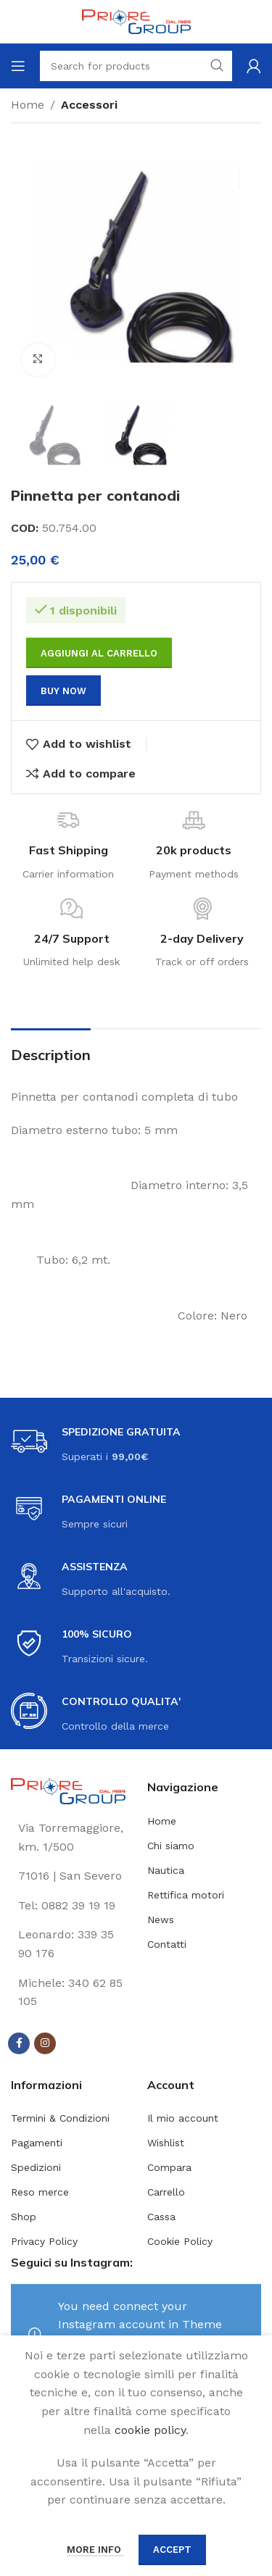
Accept (172, 2549)
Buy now (63, 690)
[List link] (68, 1905)
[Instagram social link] (45, 2043)
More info (95, 2549)
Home (27, 105)
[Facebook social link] (19, 2043)
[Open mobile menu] (18, 65)
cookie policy (150, 2430)
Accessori (89, 105)
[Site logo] (136, 21)
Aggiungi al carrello (99, 653)
